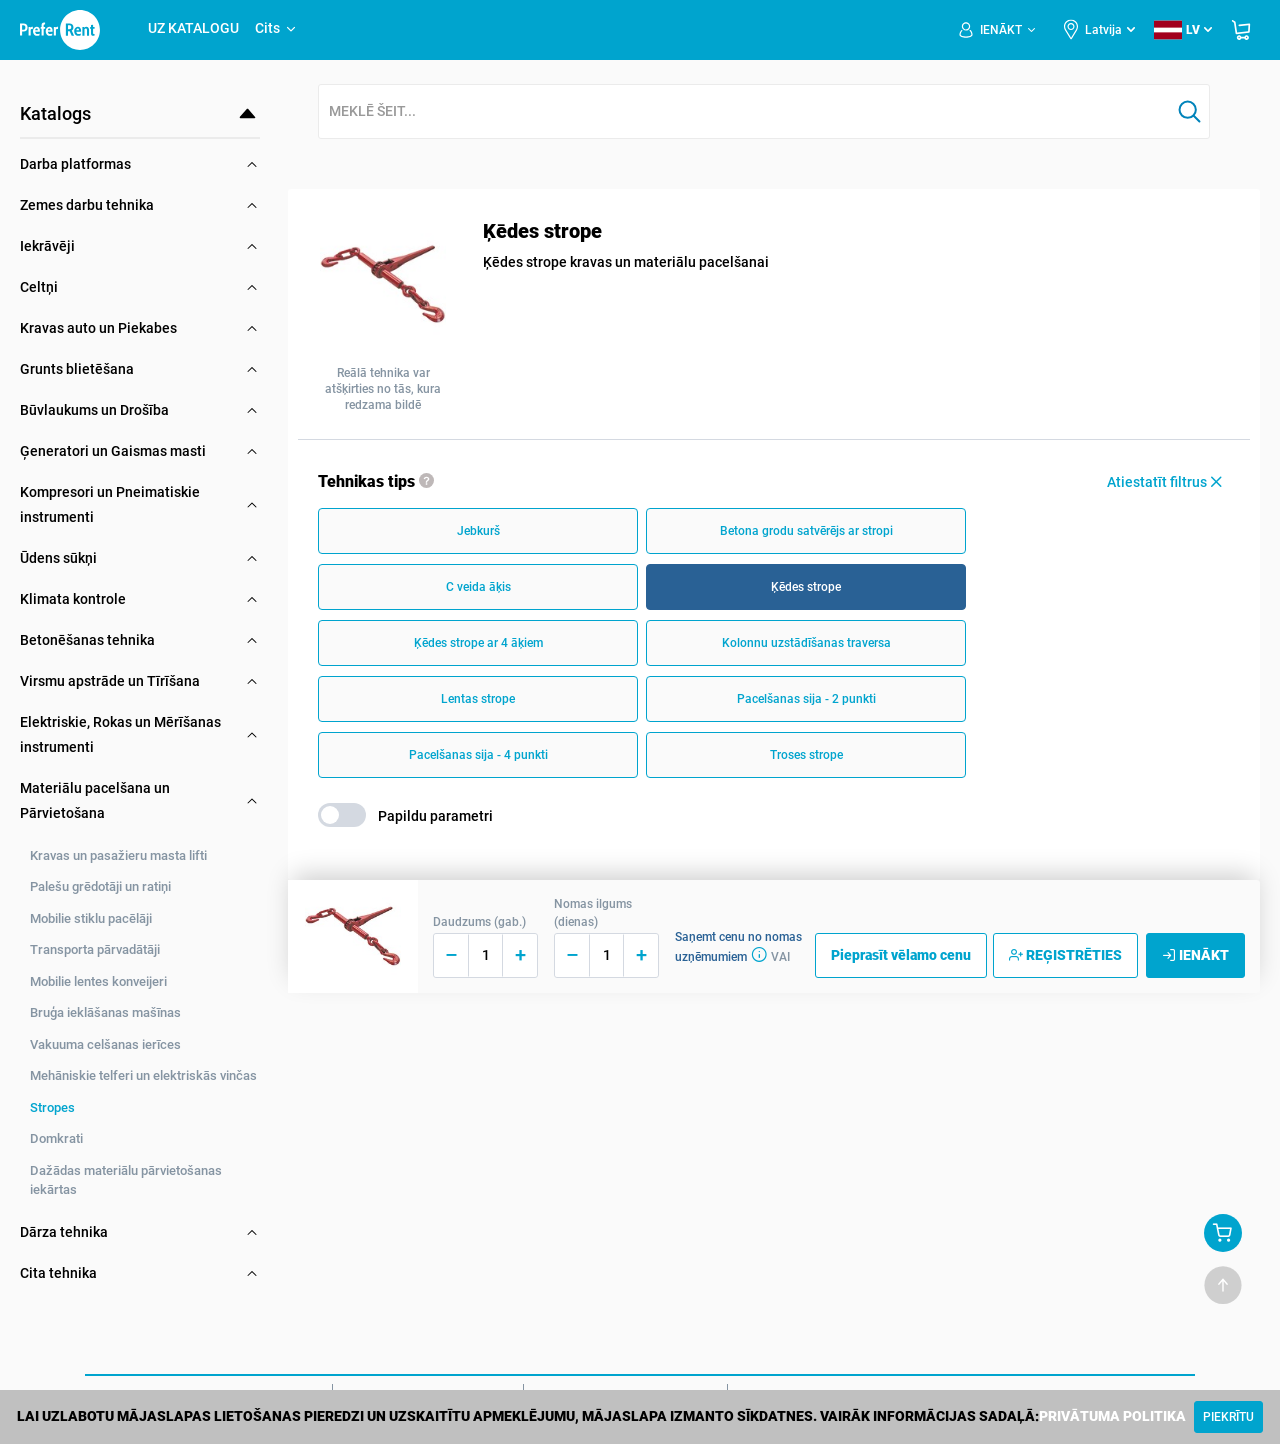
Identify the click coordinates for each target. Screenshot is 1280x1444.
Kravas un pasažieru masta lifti (118, 855)
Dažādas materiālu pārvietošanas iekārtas (126, 1180)
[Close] (1228, 1417)
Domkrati (56, 1138)
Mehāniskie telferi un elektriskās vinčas (143, 1075)
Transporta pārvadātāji (95, 949)
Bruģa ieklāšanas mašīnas (105, 1012)
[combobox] (745, 112)
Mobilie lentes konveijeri (98, 981)
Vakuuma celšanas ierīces (105, 1044)
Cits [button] (276, 28)
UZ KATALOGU (193, 28)
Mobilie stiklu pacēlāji (91, 918)
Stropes (52, 1107)
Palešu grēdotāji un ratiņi (100, 886)
